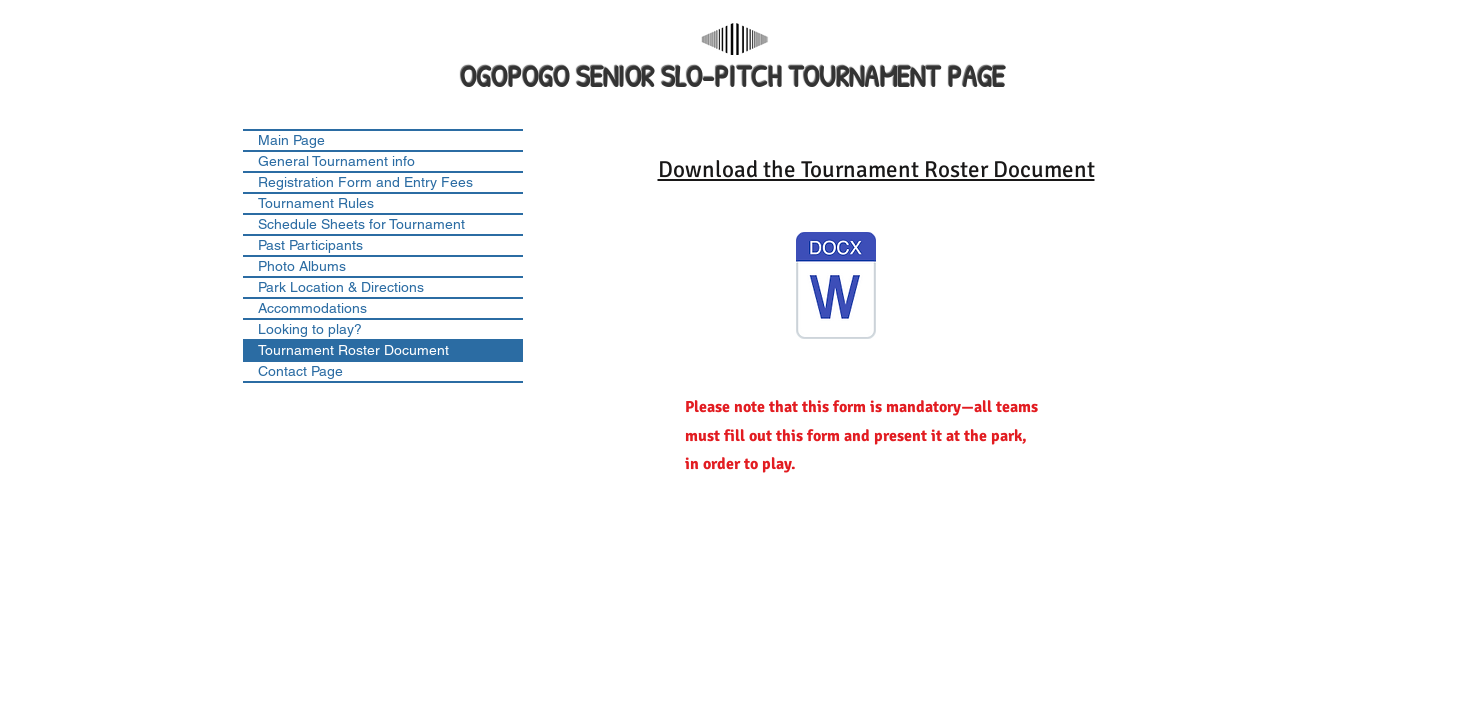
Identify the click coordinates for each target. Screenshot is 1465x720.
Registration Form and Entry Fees (365, 182)
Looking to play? (310, 329)
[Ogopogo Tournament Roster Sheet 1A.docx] (836, 288)
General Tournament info (336, 161)
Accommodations (312, 308)
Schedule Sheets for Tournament (361, 224)
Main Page (291, 140)
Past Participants (310, 245)
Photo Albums (302, 266)
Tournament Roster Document (353, 350)
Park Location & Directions (341, 287)
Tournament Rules (316, 203)
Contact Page (300, 371)
